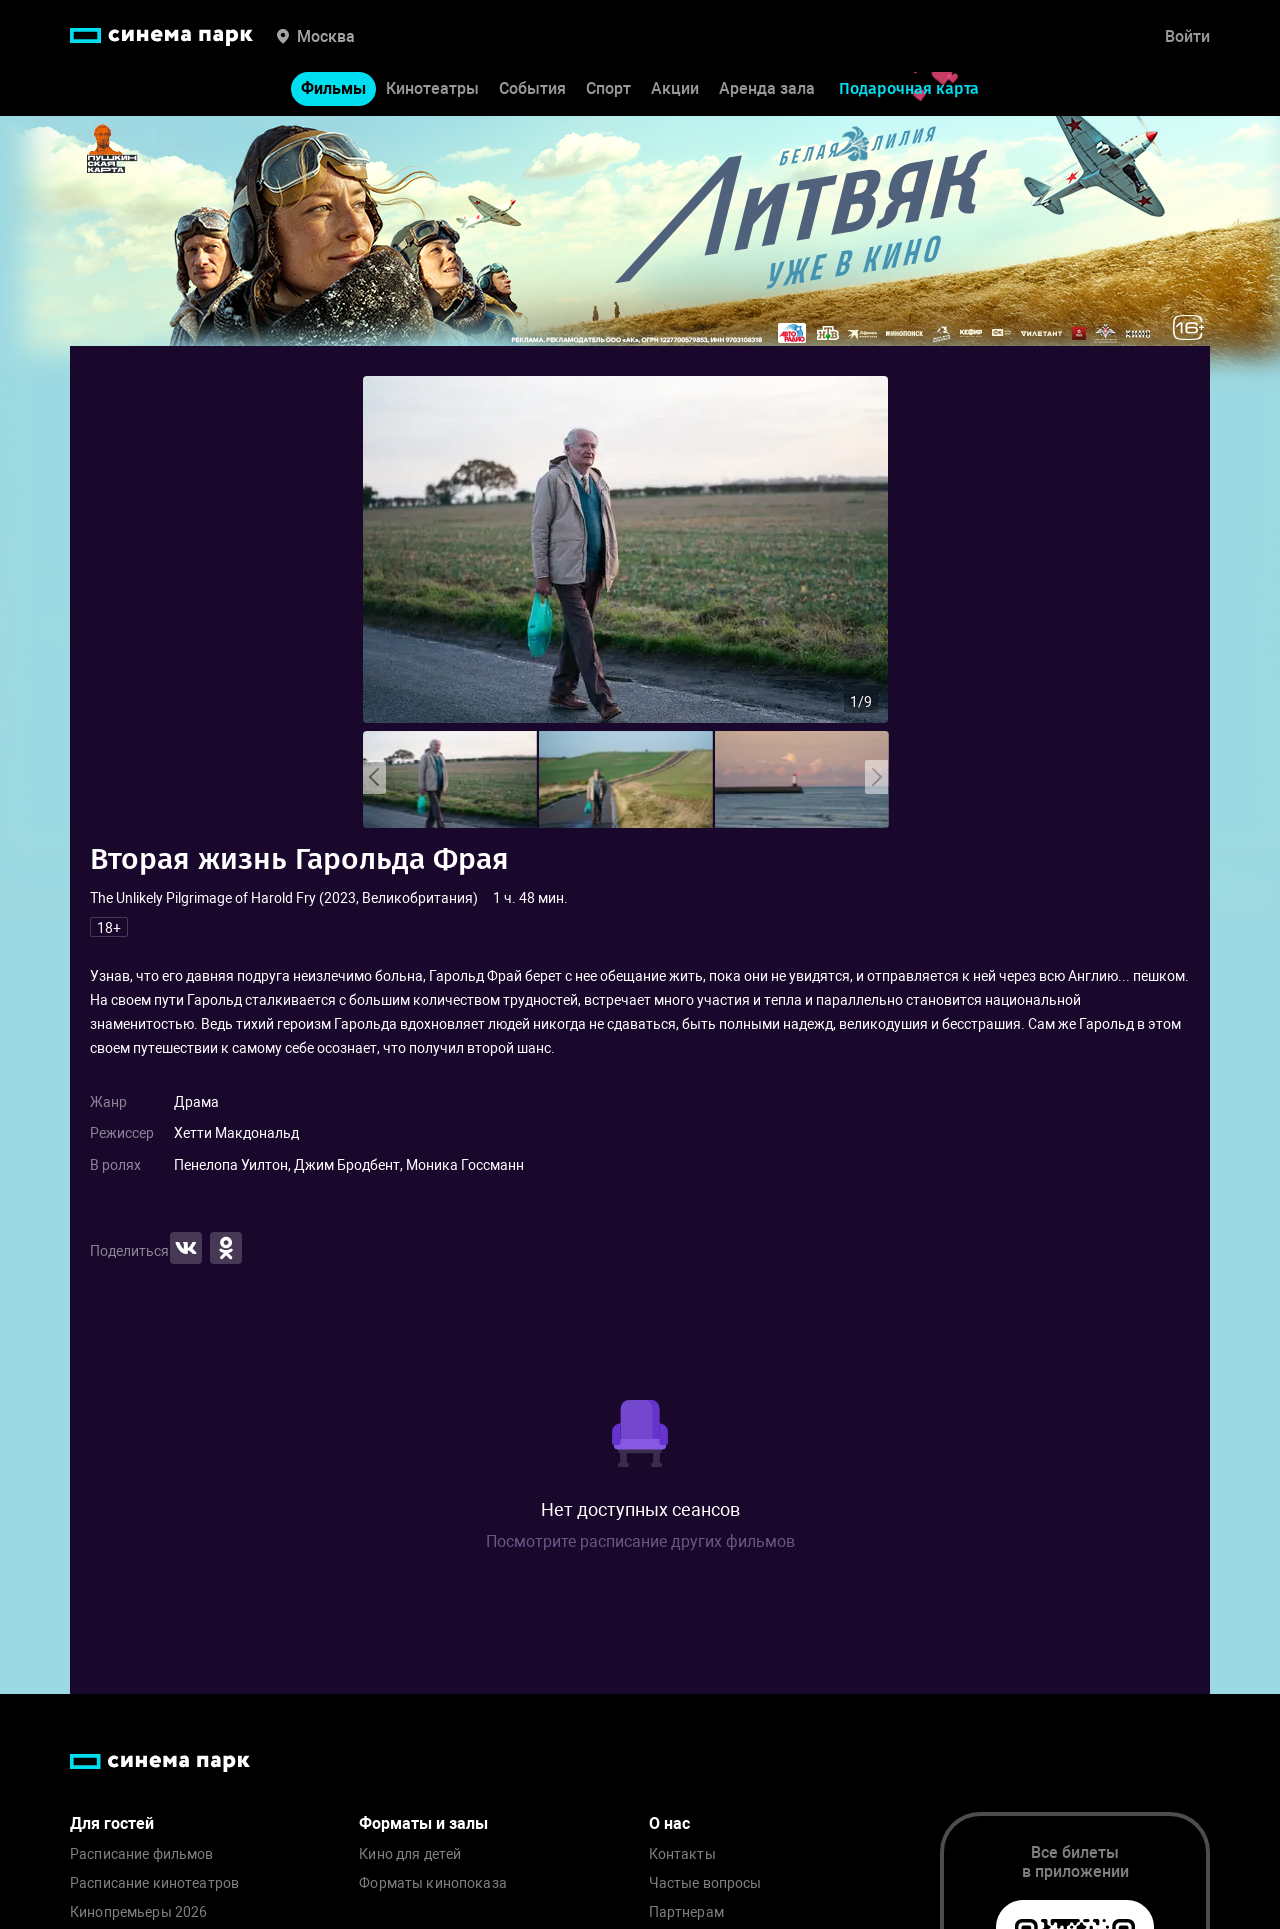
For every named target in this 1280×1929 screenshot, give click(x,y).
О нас (669, 1823)
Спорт (608, 88)
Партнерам (686, 1912)
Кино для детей (410, 1854)
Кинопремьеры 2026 (138, 1912)
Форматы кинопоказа (433, 1883)
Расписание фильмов (142, 1854)
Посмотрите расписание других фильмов (640, 1541)
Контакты (682, 1854)
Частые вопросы (705, 1883)
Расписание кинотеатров (154, 1883)
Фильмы (333, 88)
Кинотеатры (432, 88)
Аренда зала (767, 88)
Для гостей (112, 1823)
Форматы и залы (423, 1823)
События (532, 88)
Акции (675, 88)
